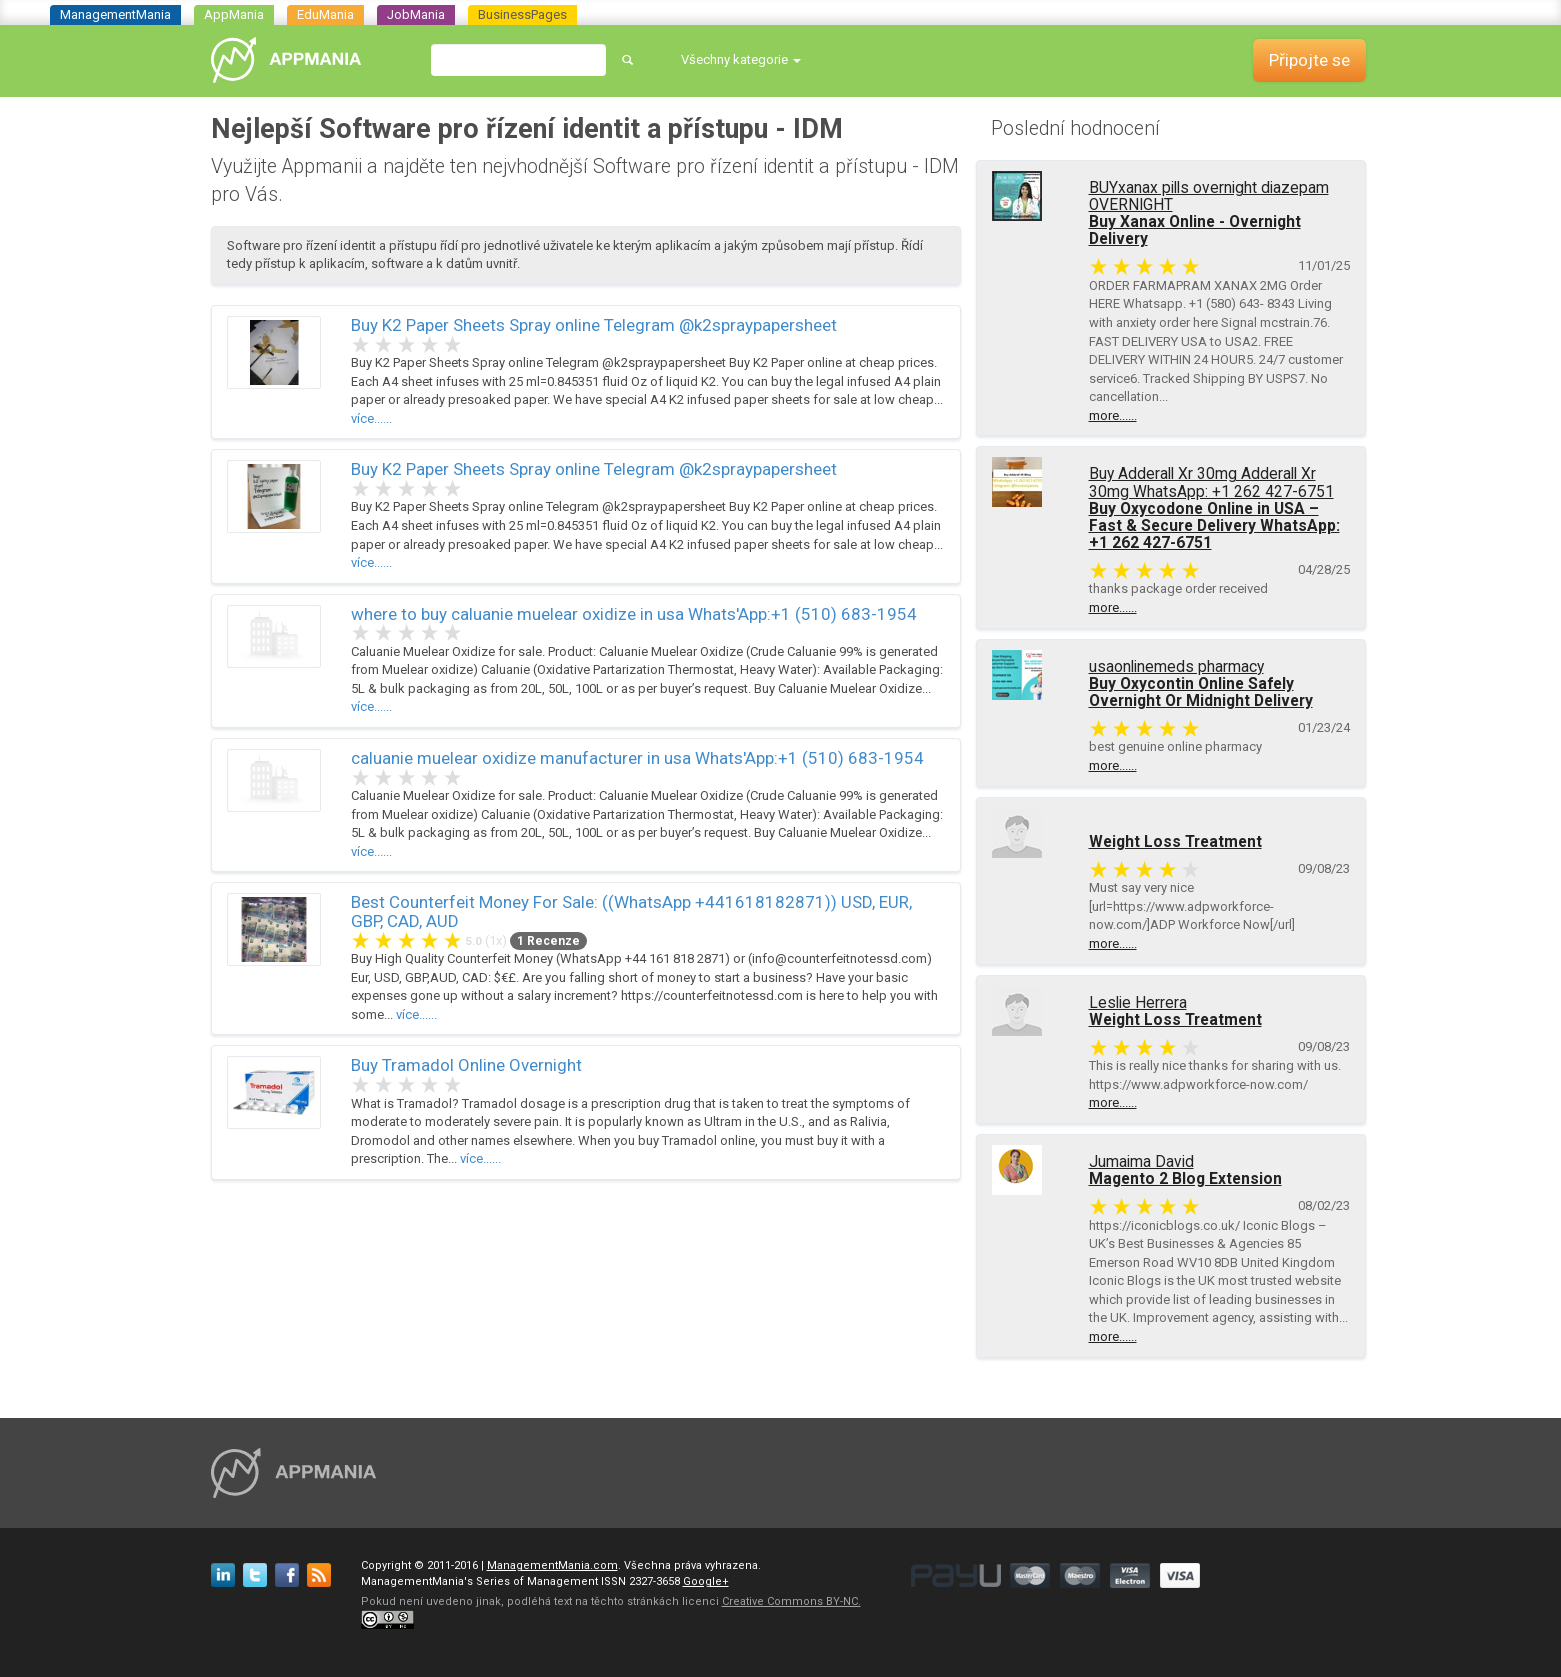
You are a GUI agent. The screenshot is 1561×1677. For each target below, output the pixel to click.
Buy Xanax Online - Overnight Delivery (1195, 230)
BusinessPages (522, 14)
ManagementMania (115, 14)
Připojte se (1309, 60)
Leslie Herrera (1138, 1003)
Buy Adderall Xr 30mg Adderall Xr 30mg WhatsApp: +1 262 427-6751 (1211, 482)
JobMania (416, 14)
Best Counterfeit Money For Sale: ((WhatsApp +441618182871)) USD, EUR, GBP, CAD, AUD (631, 911)
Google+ (706, 1581)
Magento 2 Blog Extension (1185, 1179)
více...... (371, 418)
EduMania (325, 14)
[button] (741, 60)
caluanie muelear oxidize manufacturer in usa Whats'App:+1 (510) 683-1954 (637, 758)
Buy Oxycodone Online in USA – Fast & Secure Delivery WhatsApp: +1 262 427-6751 (1214, 526)
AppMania (234, 14)
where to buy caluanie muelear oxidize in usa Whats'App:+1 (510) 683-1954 (634, 614)
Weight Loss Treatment (1175, 842)
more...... (1113, 415)
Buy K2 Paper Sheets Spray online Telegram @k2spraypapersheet (594, 325)
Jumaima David (1141, 1162)
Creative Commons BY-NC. (791, 1601)
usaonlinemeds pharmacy (1176, 667)
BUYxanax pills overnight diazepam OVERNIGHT (1209, 196)
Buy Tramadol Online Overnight (466, 1065)
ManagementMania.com (552, 1565)
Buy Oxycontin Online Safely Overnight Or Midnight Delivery (1201, 692)
